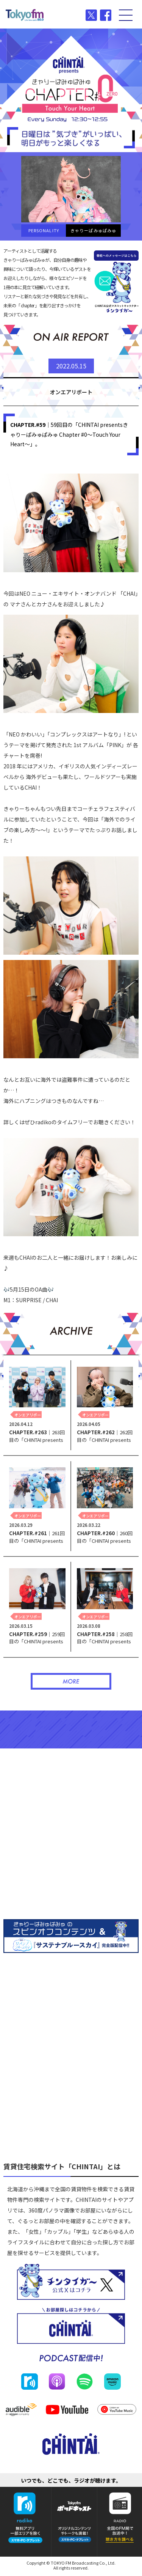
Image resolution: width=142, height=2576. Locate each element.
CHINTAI (71, 53)
